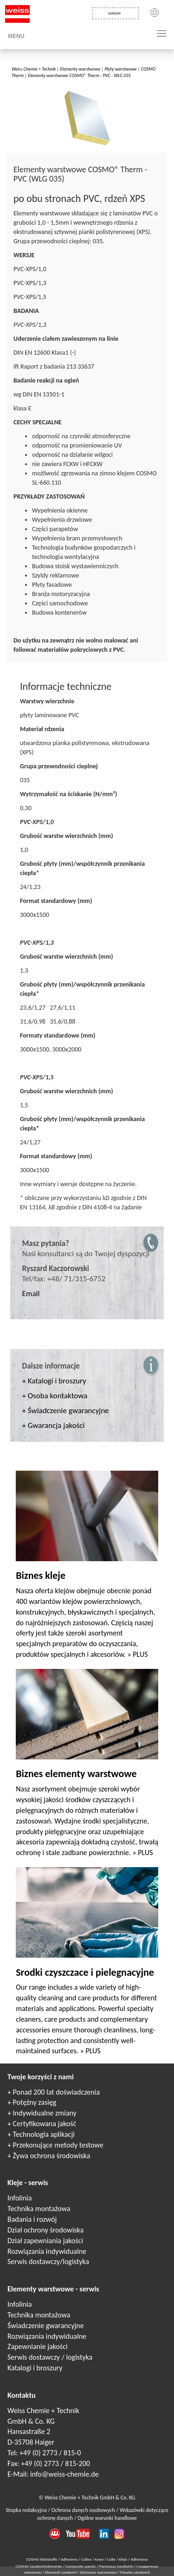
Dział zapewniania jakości (45, 2240)
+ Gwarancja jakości (53, 1425)
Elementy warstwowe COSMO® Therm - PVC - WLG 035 (79, 75)
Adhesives (69, 2559)
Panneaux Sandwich (116, 2566)
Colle (111, 2559)
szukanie (114, 13)
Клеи (99, 2559)
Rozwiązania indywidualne (46, 2251)
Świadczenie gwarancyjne (45, 2325)
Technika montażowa (38, 2208)
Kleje (123, 2559)
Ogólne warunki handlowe (107, 2518)
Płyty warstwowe (120, 69)
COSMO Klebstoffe (41, 2559)
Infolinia (19, 2197)
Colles (86, 2559)
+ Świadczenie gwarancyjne (65, 1410)
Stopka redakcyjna (27, 2510)
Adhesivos (139, 2559)
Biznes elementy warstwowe (76, 1773)
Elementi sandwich (61, 2572)
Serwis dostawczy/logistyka (48, 2261)
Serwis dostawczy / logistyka (49, 2357)
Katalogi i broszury (34, 2367)
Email (31, 1293)
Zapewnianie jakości (37, 2346)
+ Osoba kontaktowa (55, 1396)
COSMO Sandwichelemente (39, 2566)
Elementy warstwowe (80, 69)
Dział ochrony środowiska (45, 2230)
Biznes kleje (40, 1575)
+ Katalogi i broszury (54, 1381)
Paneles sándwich (135, 2572)
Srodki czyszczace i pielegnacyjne (85, 1972)
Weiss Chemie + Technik (34, 69)
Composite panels (81, 2566)
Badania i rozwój (32, 2219)
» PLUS (137, 1654)
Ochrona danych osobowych (84, 2510)
